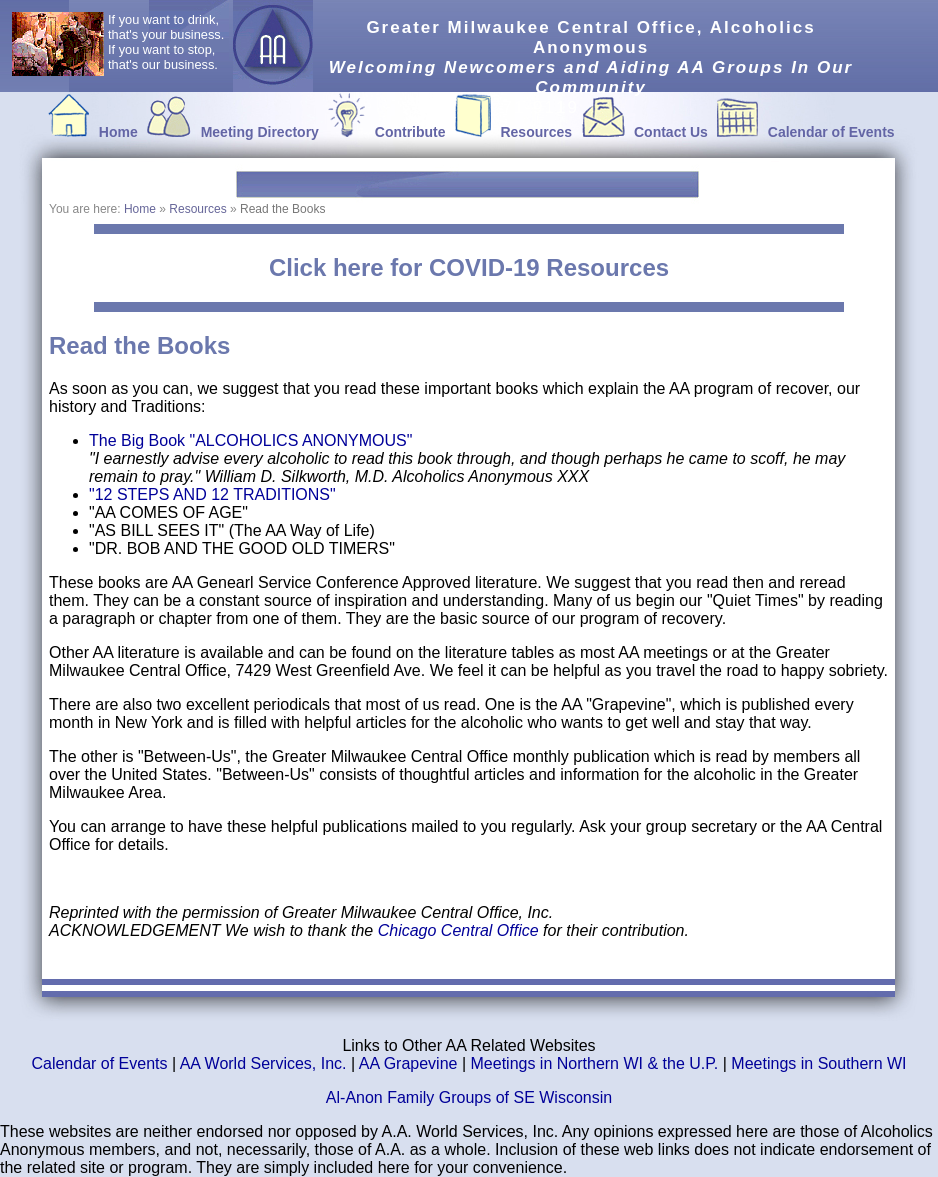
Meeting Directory (260, 132)
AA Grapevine (408, 1063)
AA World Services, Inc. (263, 1063)
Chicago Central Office (460, 930)
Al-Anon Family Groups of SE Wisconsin (469, 1097)
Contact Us (671, 132)
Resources (536, 132)
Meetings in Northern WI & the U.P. (595, 1063)
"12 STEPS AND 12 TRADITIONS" (212, 494)
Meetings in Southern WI (818, 1063)
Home (118, 132)
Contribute (410, 132)
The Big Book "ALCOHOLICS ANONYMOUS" (250, 440)
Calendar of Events (831, 132)
